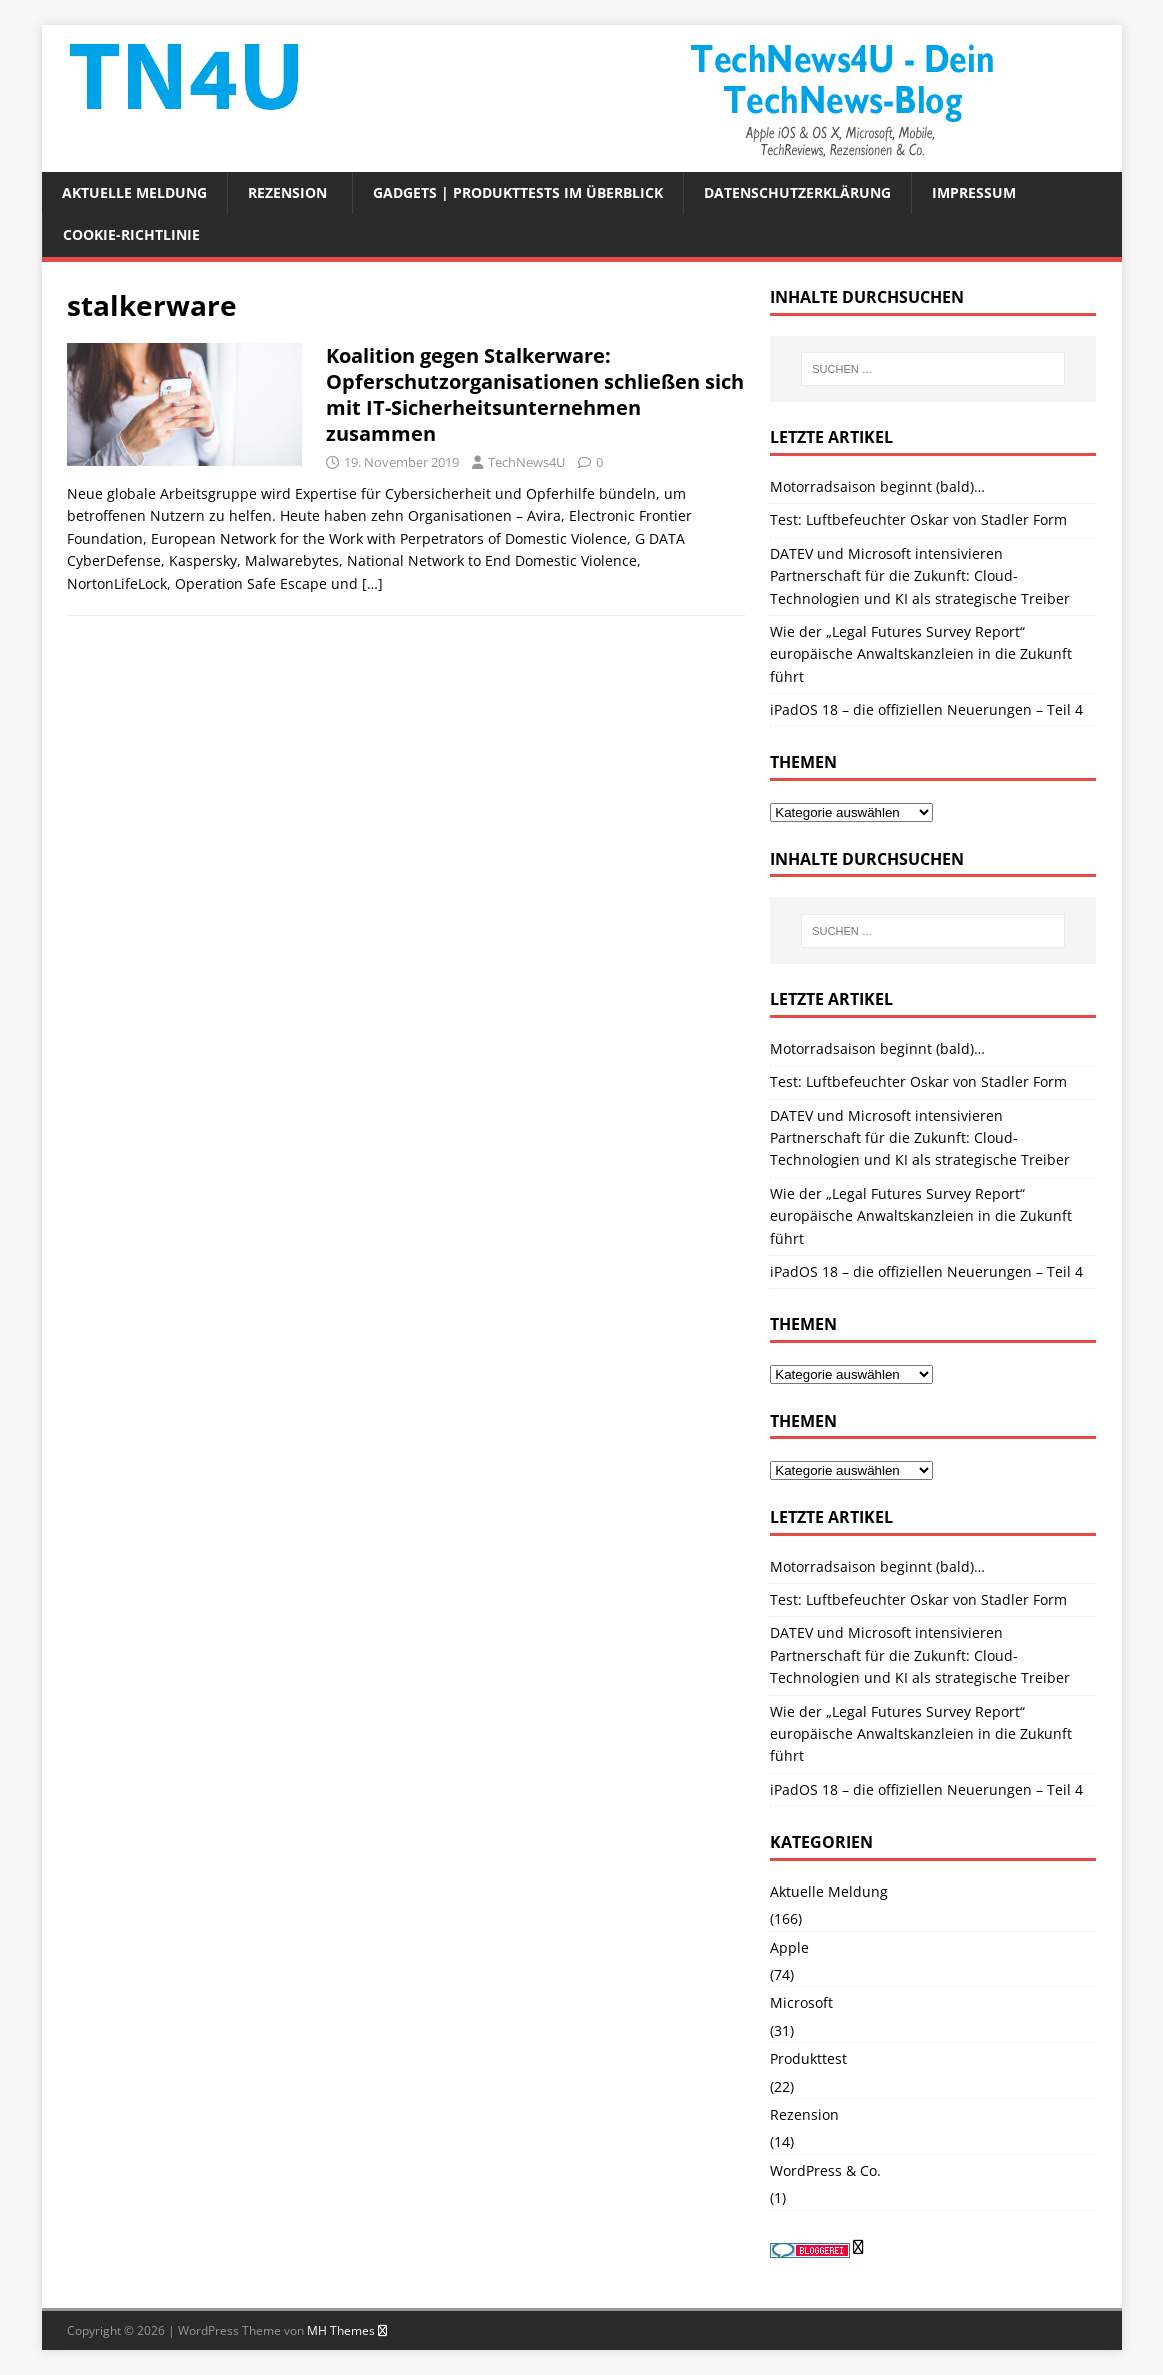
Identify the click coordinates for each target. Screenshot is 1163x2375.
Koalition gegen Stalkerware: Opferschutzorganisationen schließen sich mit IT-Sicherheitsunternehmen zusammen (535, 394)
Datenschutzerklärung (797, 192)
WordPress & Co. (825, 2170)
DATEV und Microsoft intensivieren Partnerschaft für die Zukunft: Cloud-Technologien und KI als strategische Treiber (920, 576)
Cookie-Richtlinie (131, 234)
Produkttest (808, 2058)
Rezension (287, 192)
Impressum (974, 192)
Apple (789, 1947)
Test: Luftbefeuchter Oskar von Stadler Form (918, 519)
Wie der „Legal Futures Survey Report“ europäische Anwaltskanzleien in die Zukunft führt (921, 654)
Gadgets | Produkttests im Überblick (518, 192)
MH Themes (341, 2330)
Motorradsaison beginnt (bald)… (877, 486)
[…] (372, 583)
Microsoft (801, 2002)
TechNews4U (526, 462)
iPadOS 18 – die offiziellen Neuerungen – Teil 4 (926, 709)
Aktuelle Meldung (134, 192)
